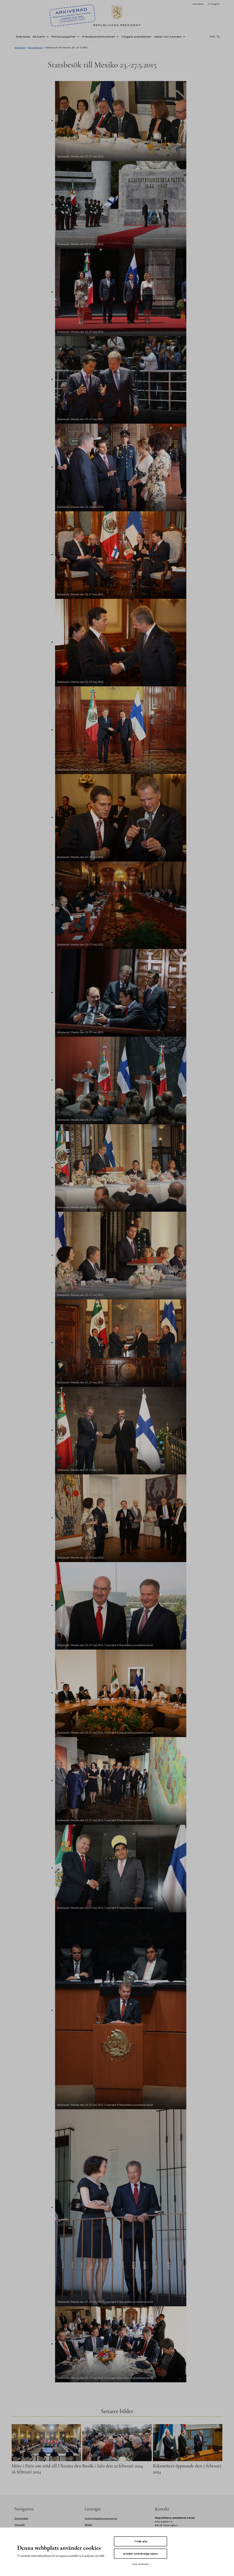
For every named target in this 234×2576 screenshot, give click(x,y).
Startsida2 (21, 2518)
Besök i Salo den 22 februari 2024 (112, 2466)
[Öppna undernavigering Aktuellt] (46, 37)
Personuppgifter (63, 37)
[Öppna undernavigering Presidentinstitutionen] (116, 37)
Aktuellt (39, 37)
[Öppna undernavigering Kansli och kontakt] (183, 37)
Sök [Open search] (212, 37)
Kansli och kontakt (168, 37)
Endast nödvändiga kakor (140, 2553)
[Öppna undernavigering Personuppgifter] (77, 37)
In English (214, 4)
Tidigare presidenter (136, 37)
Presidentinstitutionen (98, 37)
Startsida (23, 37)
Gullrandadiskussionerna (101, 2518)
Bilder (88, 2524)
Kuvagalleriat (35, 47)
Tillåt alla (140, 2541)
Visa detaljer (140, 2564)
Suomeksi (198, 4)
